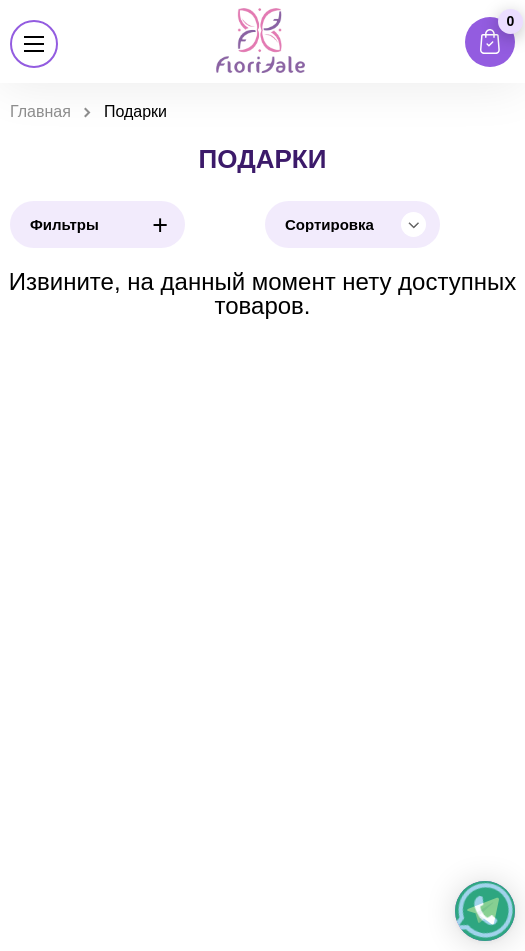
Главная (40, 111)
